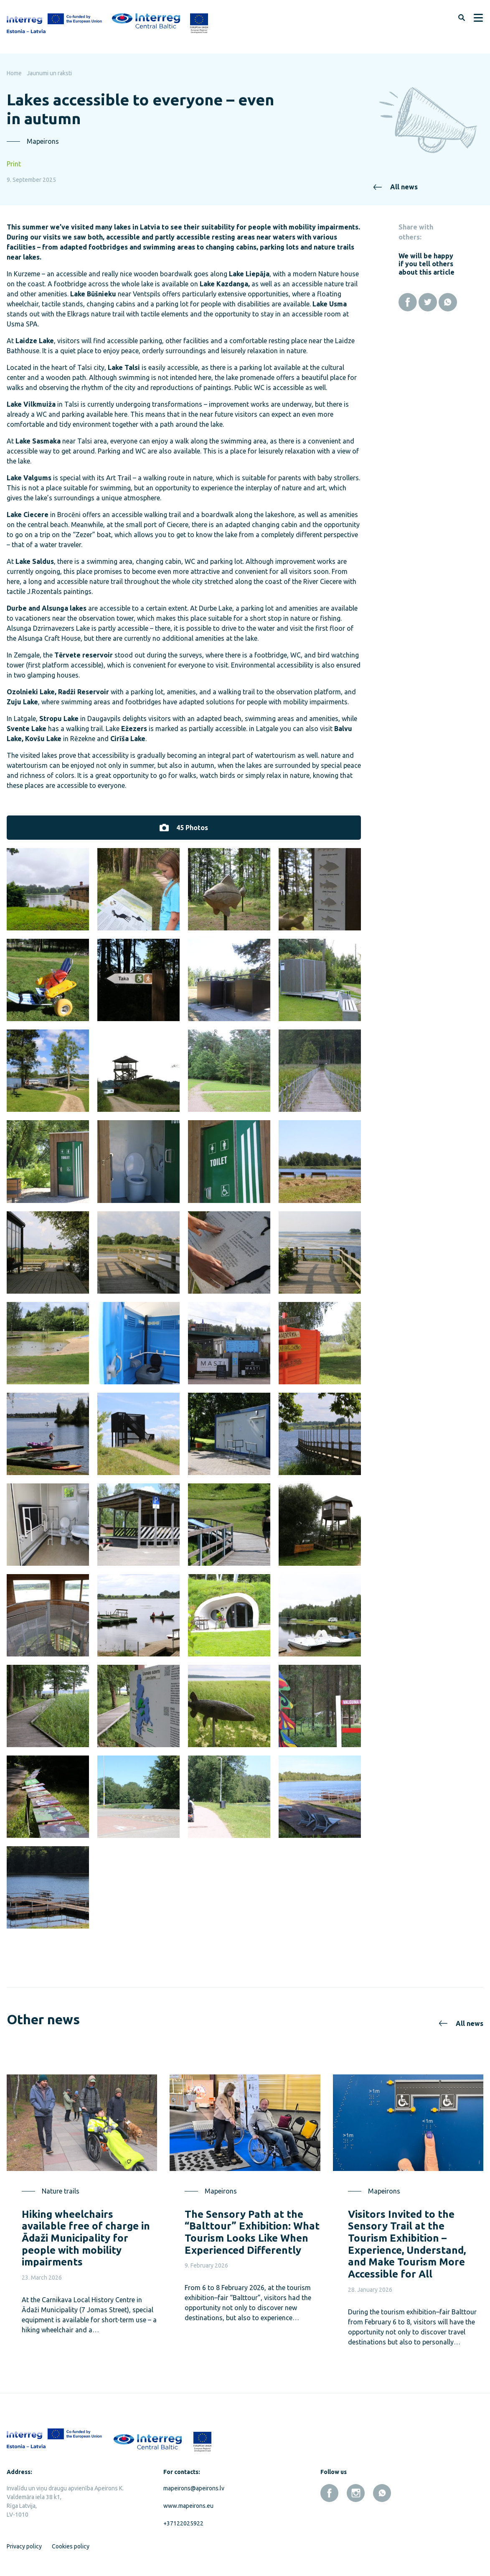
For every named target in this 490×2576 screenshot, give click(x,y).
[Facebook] (408, 302)
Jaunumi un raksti (49, 73)
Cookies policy (70, 2546)
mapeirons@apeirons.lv (193, 2488)
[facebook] (329, 2493)
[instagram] (356, 2493)
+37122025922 (183, 2523)
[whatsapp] (382, 2493)
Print (14, 164)
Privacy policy (24, 2546)
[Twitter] (428, 302)
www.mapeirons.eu (188, 2505)
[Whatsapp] (448, 302)
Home (14, 73)
